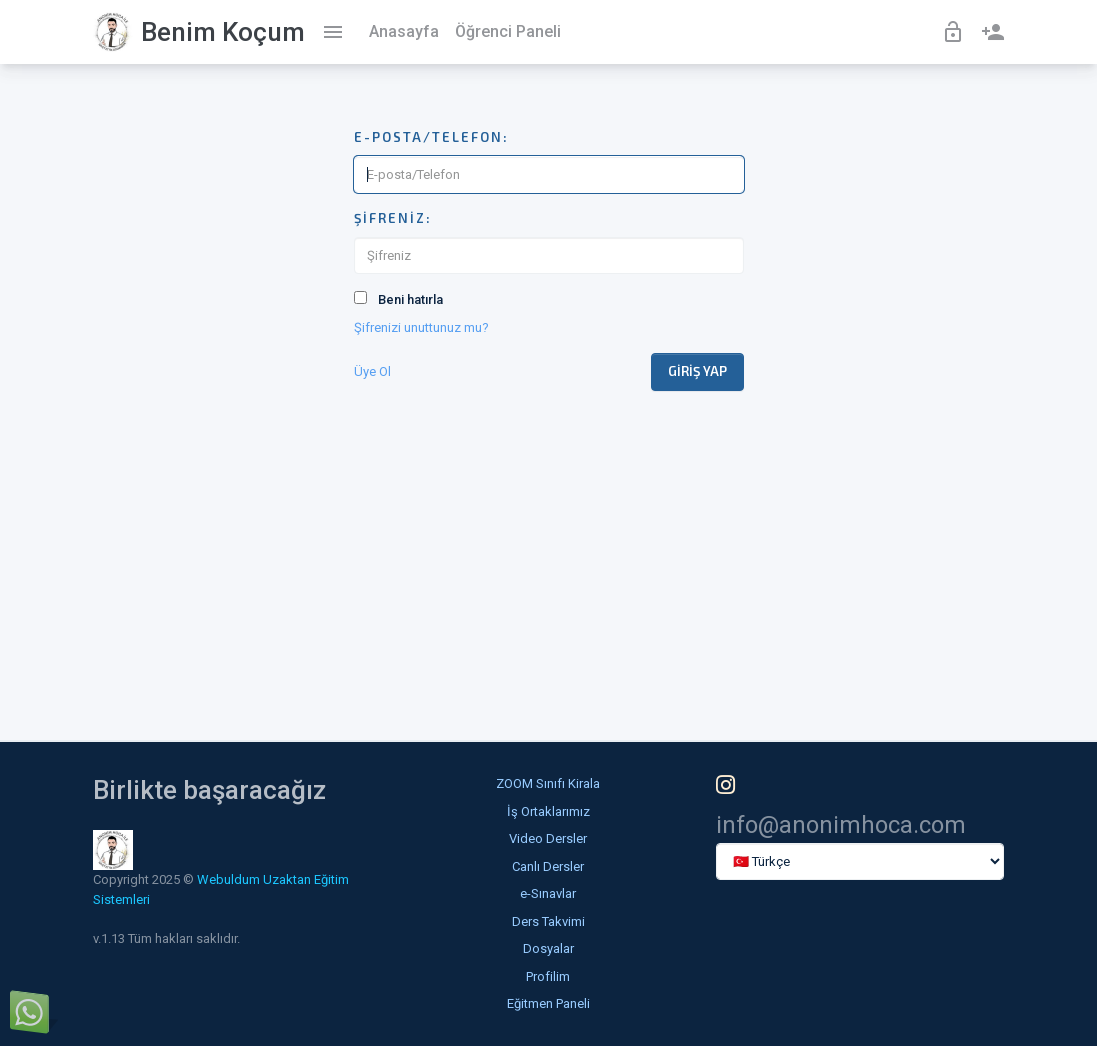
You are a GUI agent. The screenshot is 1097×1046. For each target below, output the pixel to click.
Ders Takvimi (548, 921)
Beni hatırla (410, 299)
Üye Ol (372, 371)
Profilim (548, 976)
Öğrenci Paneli (508, 31)
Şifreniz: (393, 218)
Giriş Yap (697, 371)
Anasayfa (404, 31)
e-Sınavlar (548, 893)
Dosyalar (548, 948)
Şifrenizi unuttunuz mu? (421, 327)
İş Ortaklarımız (548, 811)
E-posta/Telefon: (431, 137)
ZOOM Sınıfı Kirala (548, 783)
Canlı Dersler (548, 866)
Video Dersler (548, 838)
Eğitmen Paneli (548, 1003)
